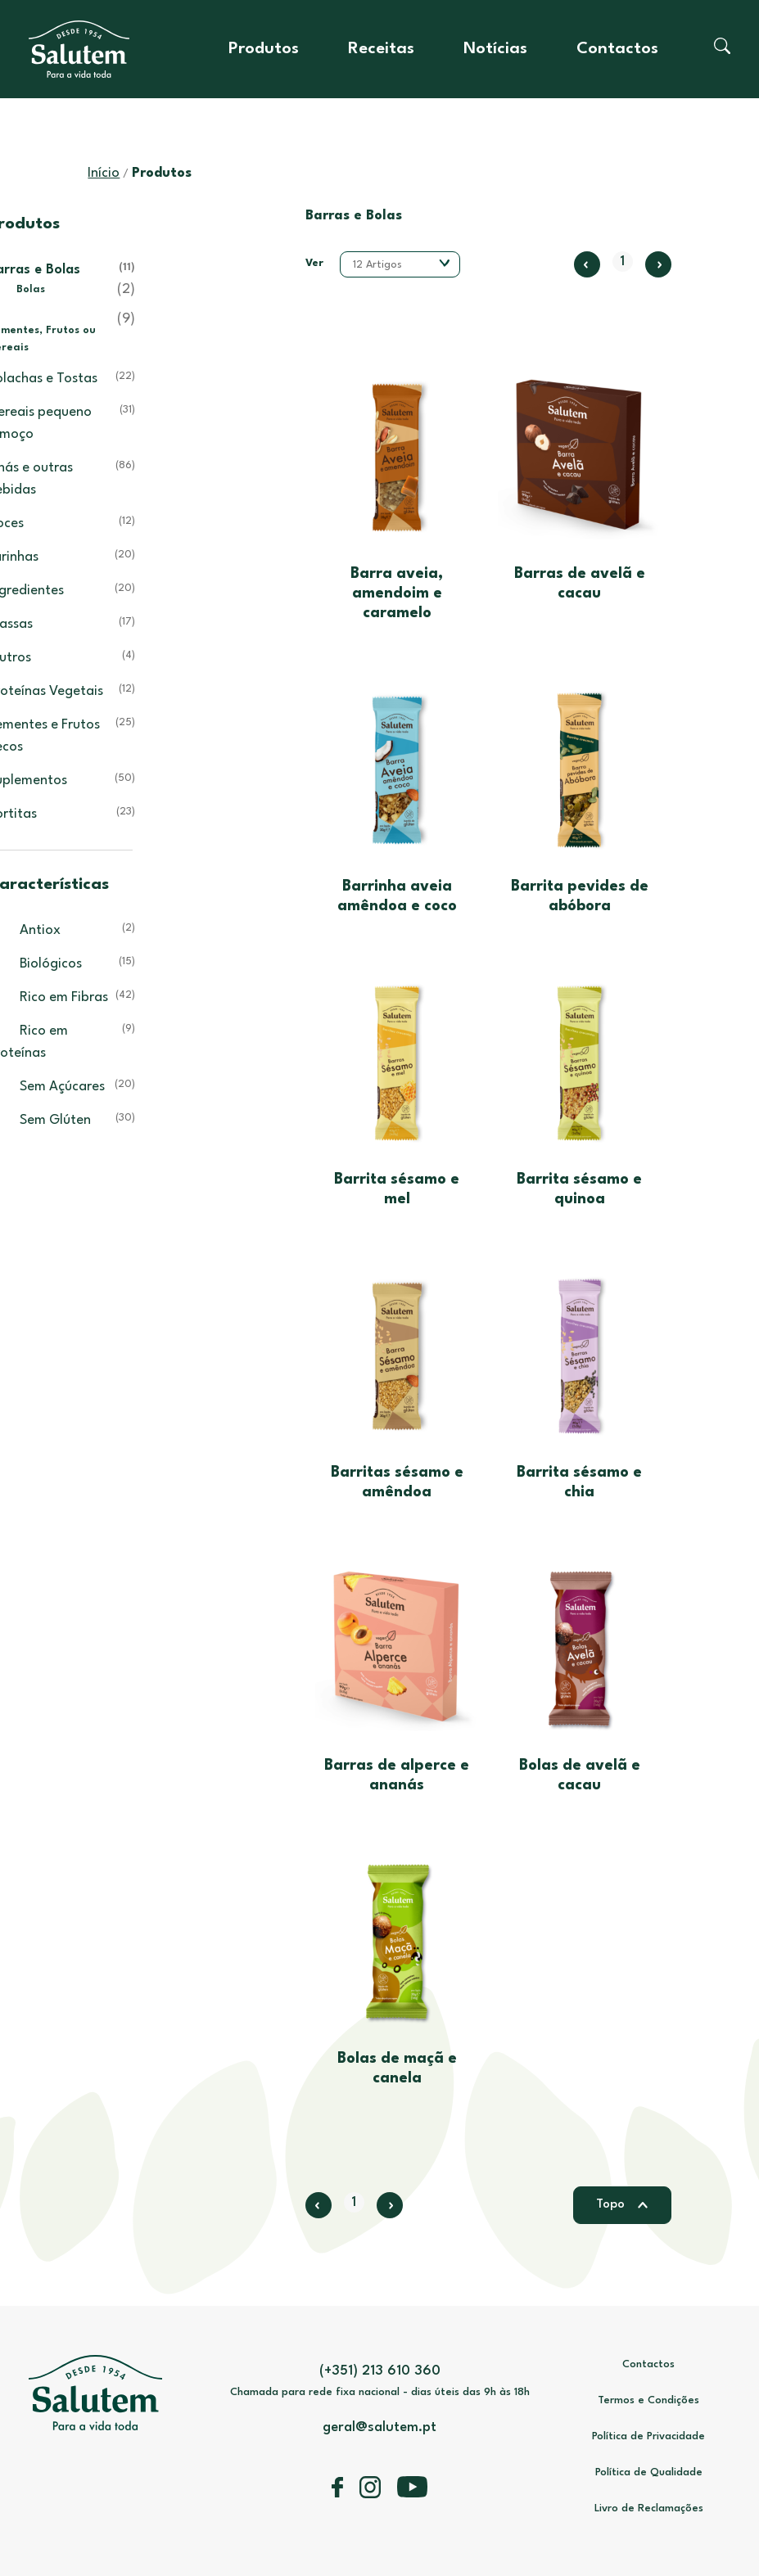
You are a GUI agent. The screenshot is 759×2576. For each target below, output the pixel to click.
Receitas (381, 49)
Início (104, 173)
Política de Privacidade (648, 2436)
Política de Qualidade (649, 2472)
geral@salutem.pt (379, 2427)
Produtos (263, 49)
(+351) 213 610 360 (379, 2371)
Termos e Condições (648, 2400)
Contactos (617, 49)
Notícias (495, 49)
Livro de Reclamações (648, 2508)
